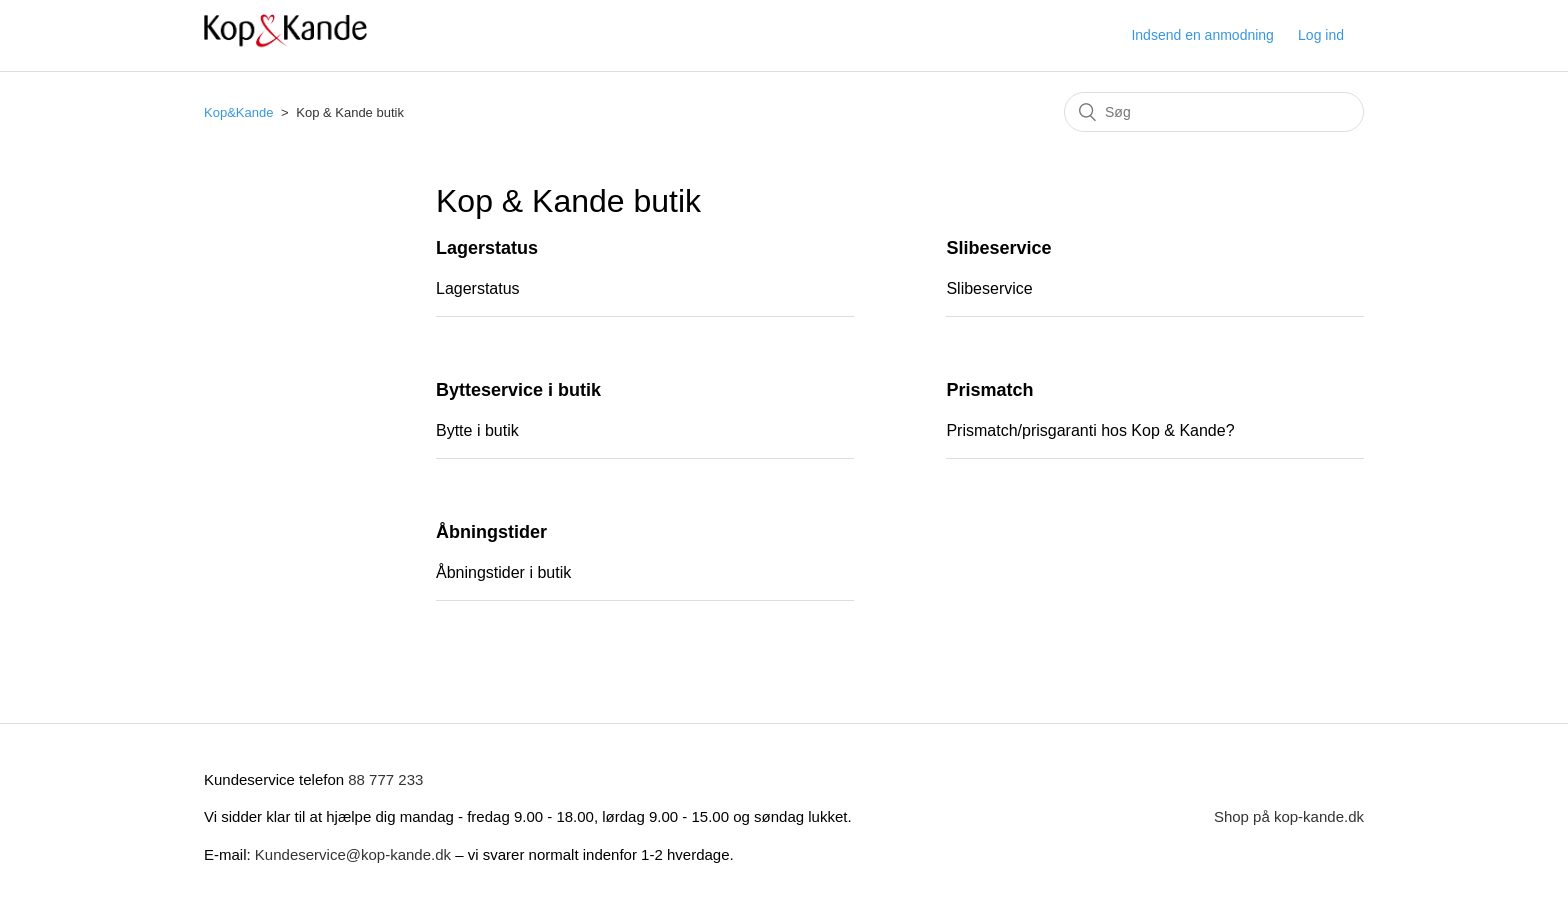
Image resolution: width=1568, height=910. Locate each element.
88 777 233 (385, 779)
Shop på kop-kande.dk (1289, 816)
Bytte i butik (477, 430)
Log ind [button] (1321, 35)
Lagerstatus (487, 248)
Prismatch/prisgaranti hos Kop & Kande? (1090, 430)
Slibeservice (998, 248)
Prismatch (989, 390)
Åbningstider (491, 532)
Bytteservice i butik (518, 390)
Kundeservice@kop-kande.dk (355, 854)
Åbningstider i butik (503, 572)
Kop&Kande (238, 112)
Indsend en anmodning (1202, 35)
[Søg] (1214, 112)
